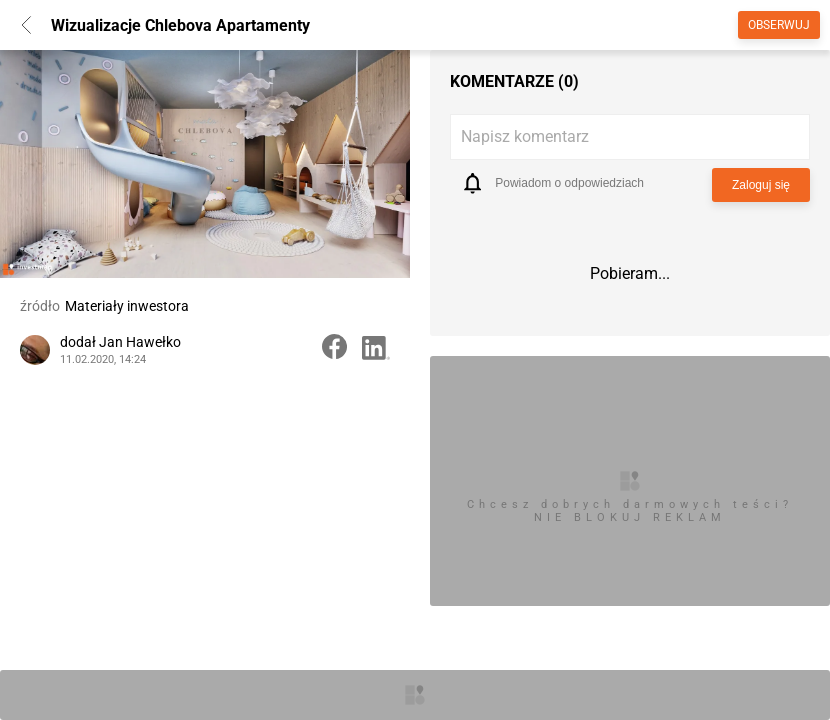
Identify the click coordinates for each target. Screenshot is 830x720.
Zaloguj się (761, 185)
